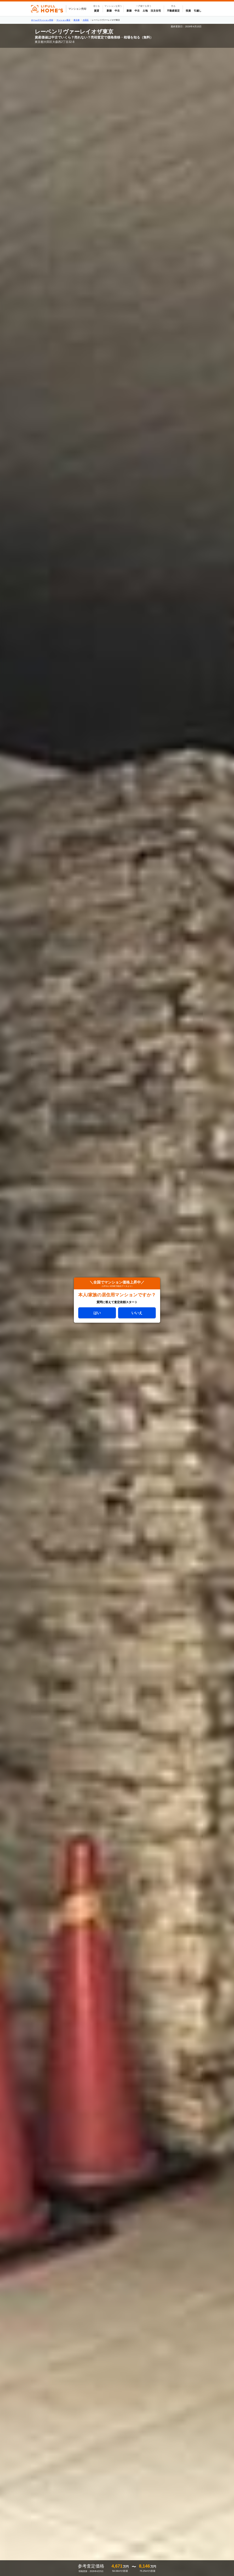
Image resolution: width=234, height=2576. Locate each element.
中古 (118, 10)
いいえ (136, 1313)
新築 (110, 10)
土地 (145, 10)
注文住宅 (156, 10)
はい (97, 1313)
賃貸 (96, 10)
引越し (197, 10)
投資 (188, 10)
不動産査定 (173, 10)
